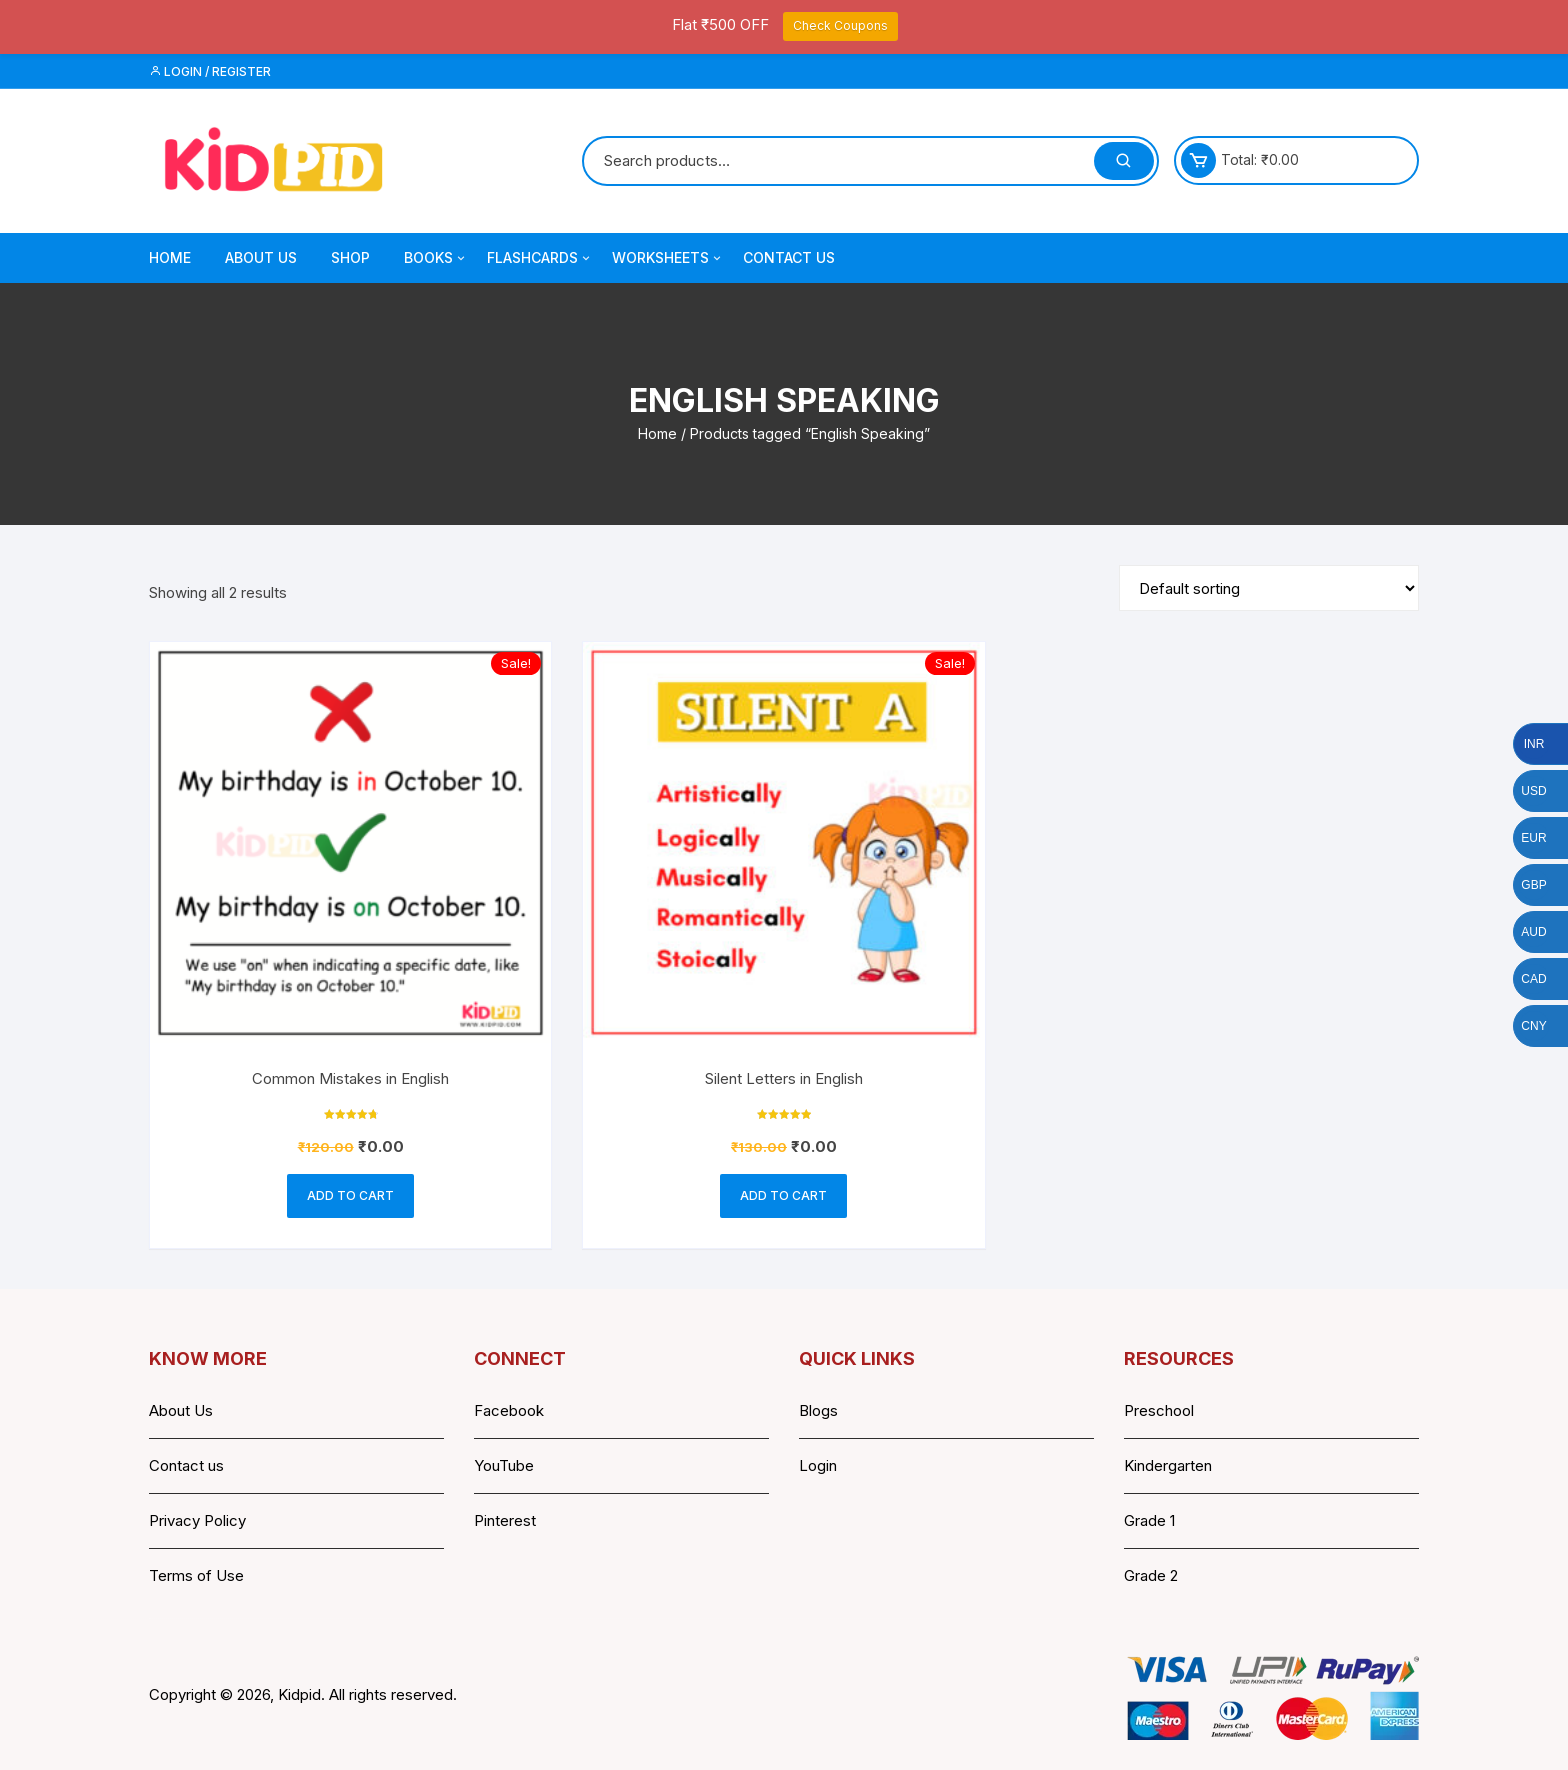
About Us (261, 257)
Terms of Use (196, 1575)
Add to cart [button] (350, 1195)
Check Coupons (840, 25)
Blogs (818, 1410)
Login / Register (210, 71)
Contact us (186, 1465)
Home (170, 257)
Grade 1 (1149, 1520)
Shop (350, 257)
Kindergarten (1168, 1465)
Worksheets (668, 258)
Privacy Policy (197, 1520)
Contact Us (789, 257)
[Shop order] (1269, 588)
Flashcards (540, 258)
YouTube (504, 1465)
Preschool (1159, 1410)
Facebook (509, 1410)
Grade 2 (1151, 1575)
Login (818, 1465)
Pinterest (505, 1520)
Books (436, 258)
